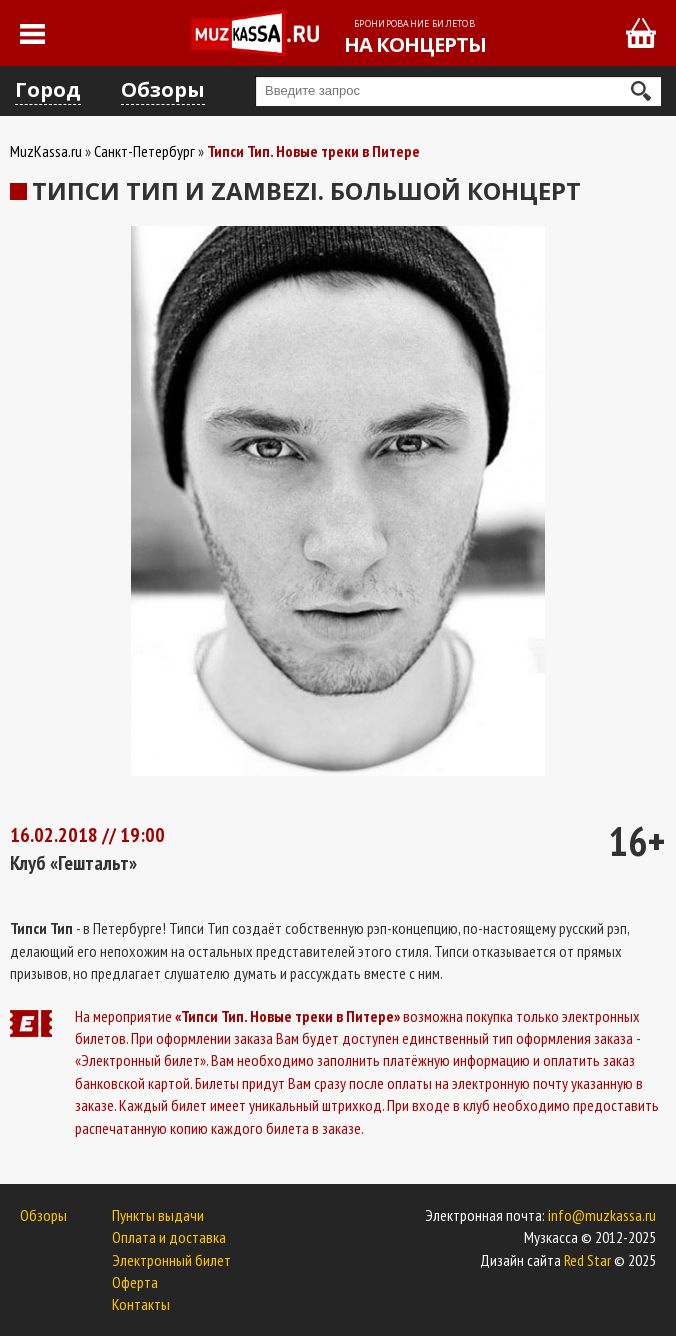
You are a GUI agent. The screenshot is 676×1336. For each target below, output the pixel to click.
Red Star (587, 1260)
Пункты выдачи (158, 1215)
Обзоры (163, 89)
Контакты (141, 1304)
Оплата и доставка (169, 1237)
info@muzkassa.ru (602, 1215)
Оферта (135, 1282)
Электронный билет (171, 1260)
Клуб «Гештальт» (73, 863)
